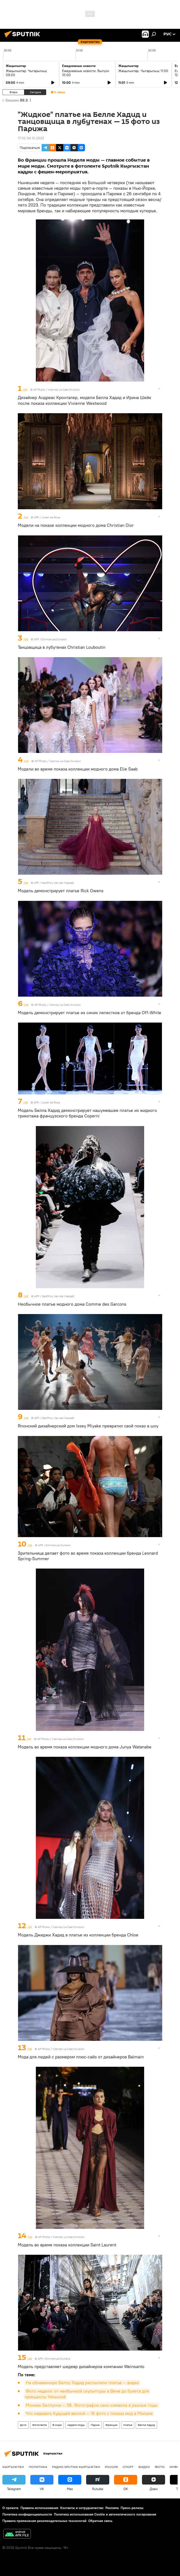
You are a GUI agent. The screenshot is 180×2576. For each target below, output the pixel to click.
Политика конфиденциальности (27, 2514)
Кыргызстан (13, 2467)
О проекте (10, 2508)
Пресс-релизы (132, 2508)
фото (23, 2425)
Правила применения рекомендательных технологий (44, 2521)
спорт (128, 2467)
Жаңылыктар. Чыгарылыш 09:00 (26, 73)
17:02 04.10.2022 (31, 138)
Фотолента (39, 2425)
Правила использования (39, 2508)
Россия (111, 2467)
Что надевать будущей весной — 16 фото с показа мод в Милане (89, 2413)
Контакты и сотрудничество (81, 2508)
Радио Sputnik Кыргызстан (76, 2467)
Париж (95, 2425)
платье (127, 2425)
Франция (111, 2425)
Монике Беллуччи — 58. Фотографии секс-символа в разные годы (92, 2405)
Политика (38, 2467)
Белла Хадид (146, 2425)
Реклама (112, 2508)
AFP (36, 517)
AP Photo (39, 389)
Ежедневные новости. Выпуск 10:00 (85, 73)
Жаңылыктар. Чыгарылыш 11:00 (143, 71)
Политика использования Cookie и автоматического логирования (105, 2514)
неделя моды (76, 2425)
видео (144, 2467)
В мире (57, 2425)
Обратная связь (100, 2521)
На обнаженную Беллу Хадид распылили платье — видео (82, 2382)
